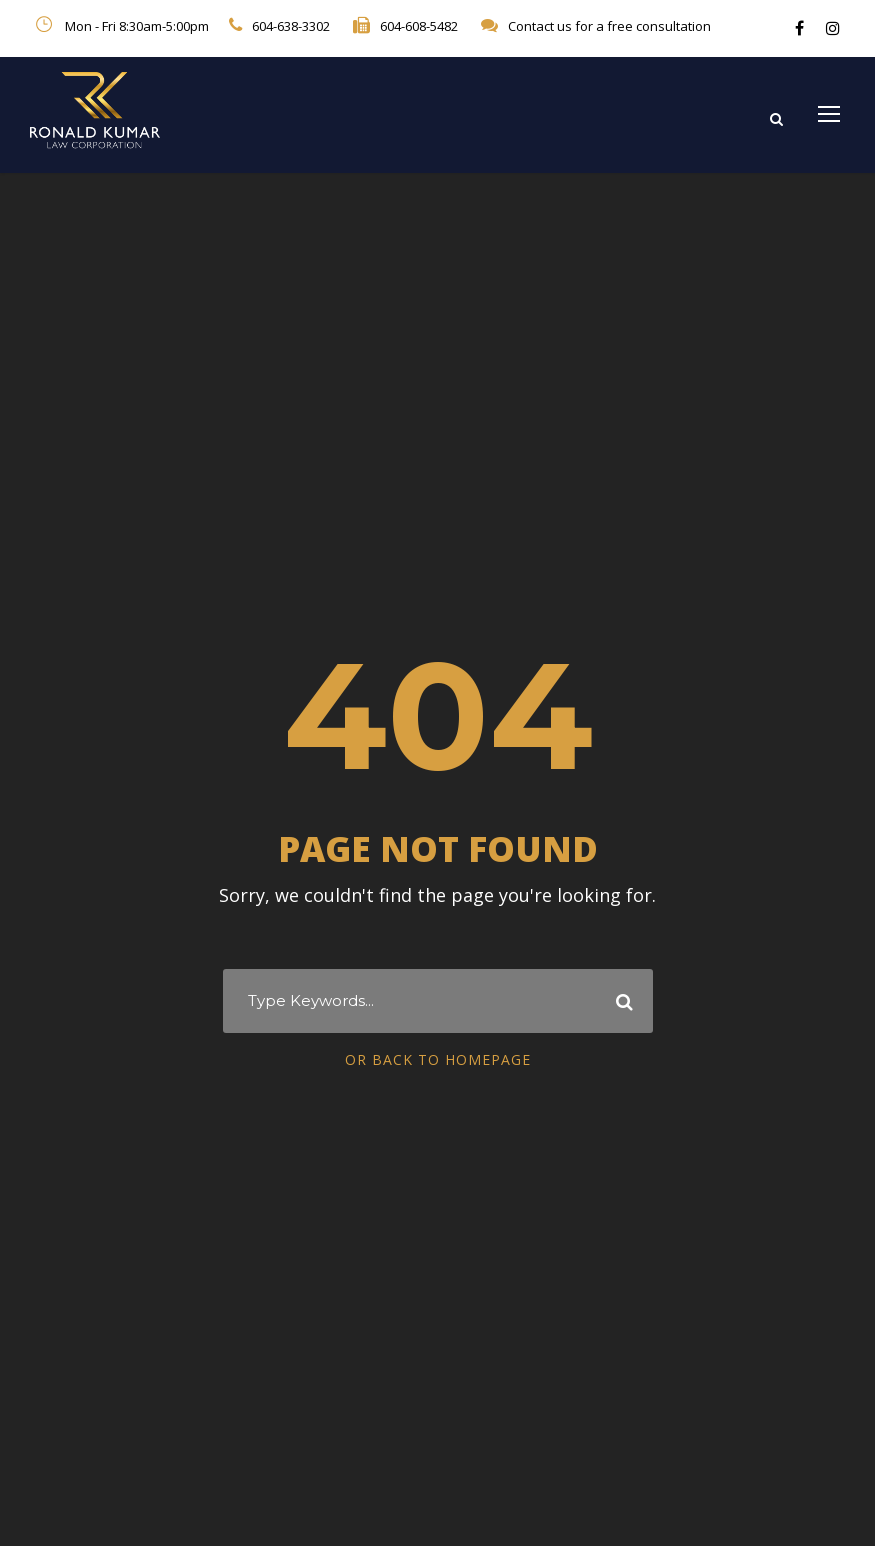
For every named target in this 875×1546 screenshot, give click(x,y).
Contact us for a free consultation (609, 26)
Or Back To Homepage (438, 1059)
